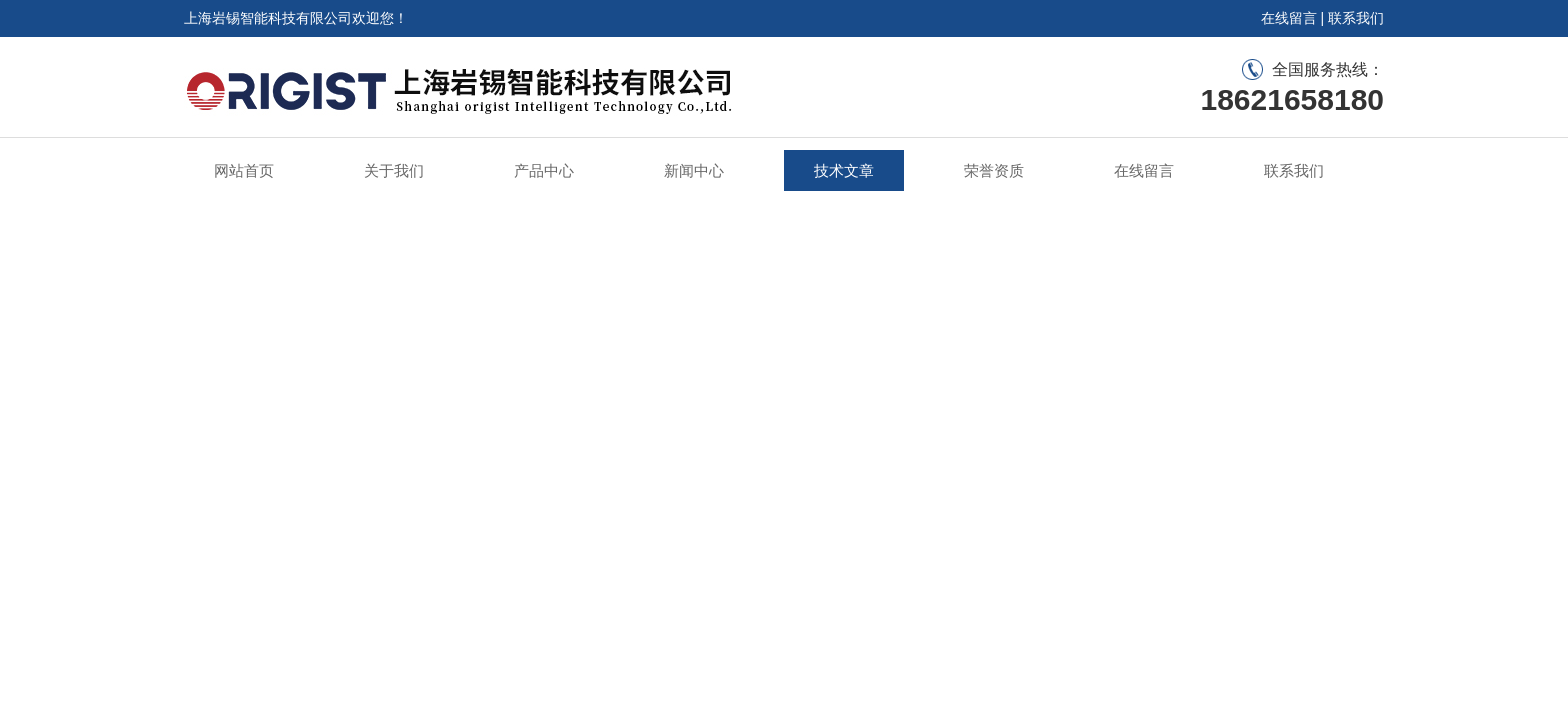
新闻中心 (694, 170)
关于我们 (394, 170)
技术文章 (844, 170)
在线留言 (1289, 18)
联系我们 (1356, 18)
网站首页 (244, 170)
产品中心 (544, 170)
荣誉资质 (994, 170)
